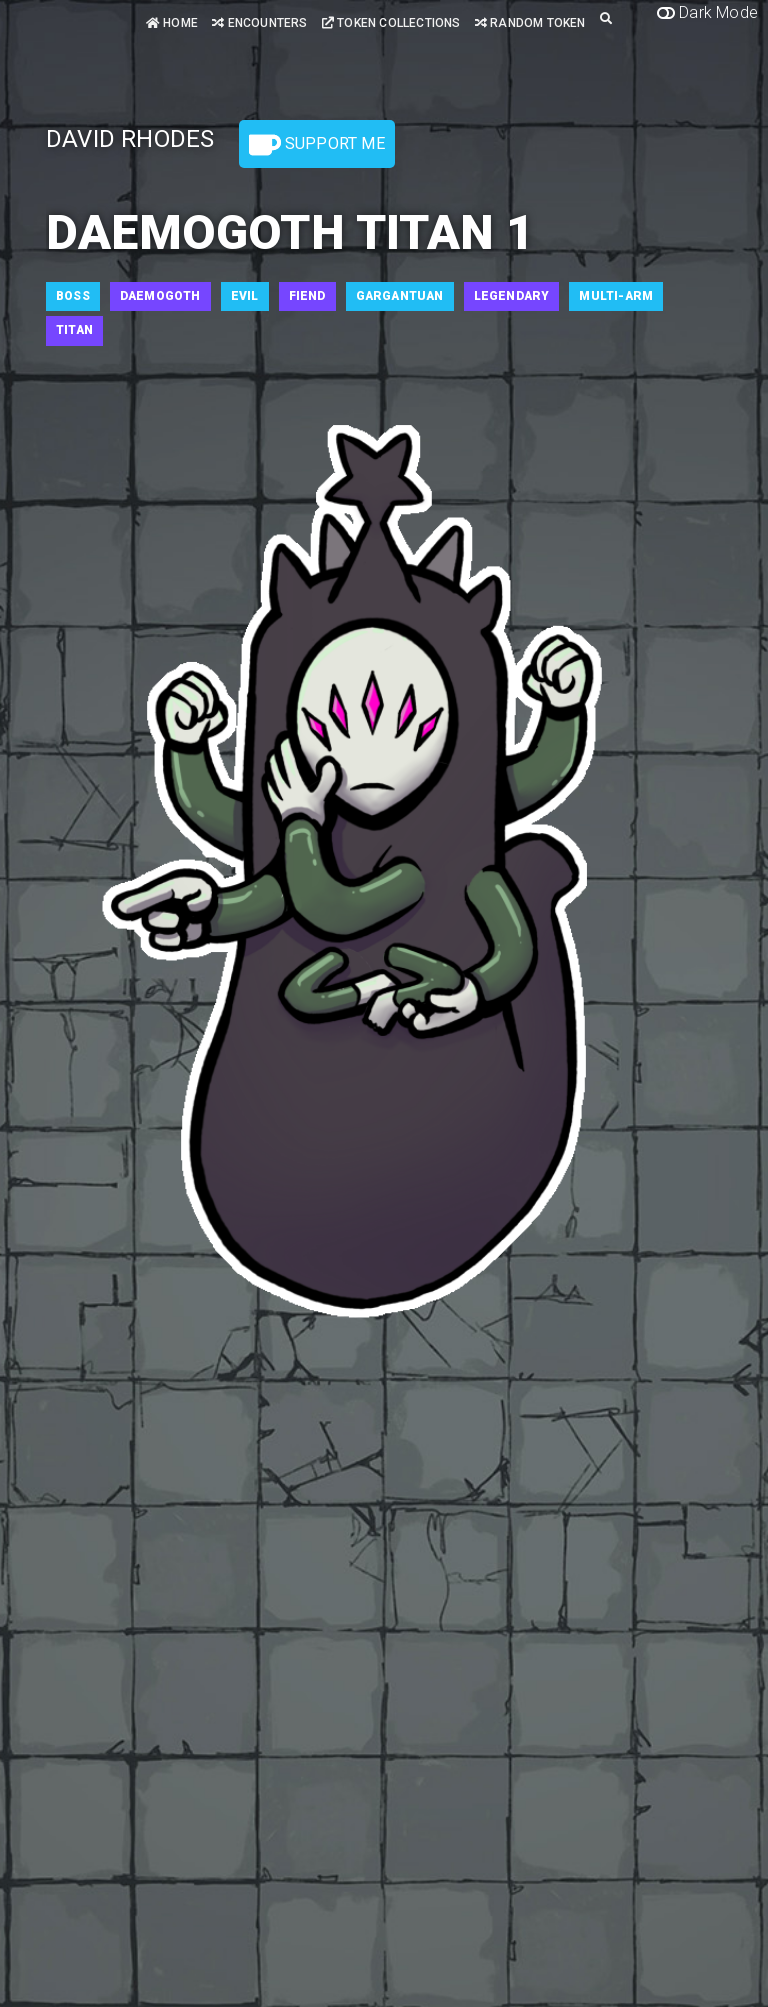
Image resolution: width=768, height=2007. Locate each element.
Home (172, 23)
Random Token (530, 23)
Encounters (259, 23)
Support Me (317, 145)
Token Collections (391, 23)
